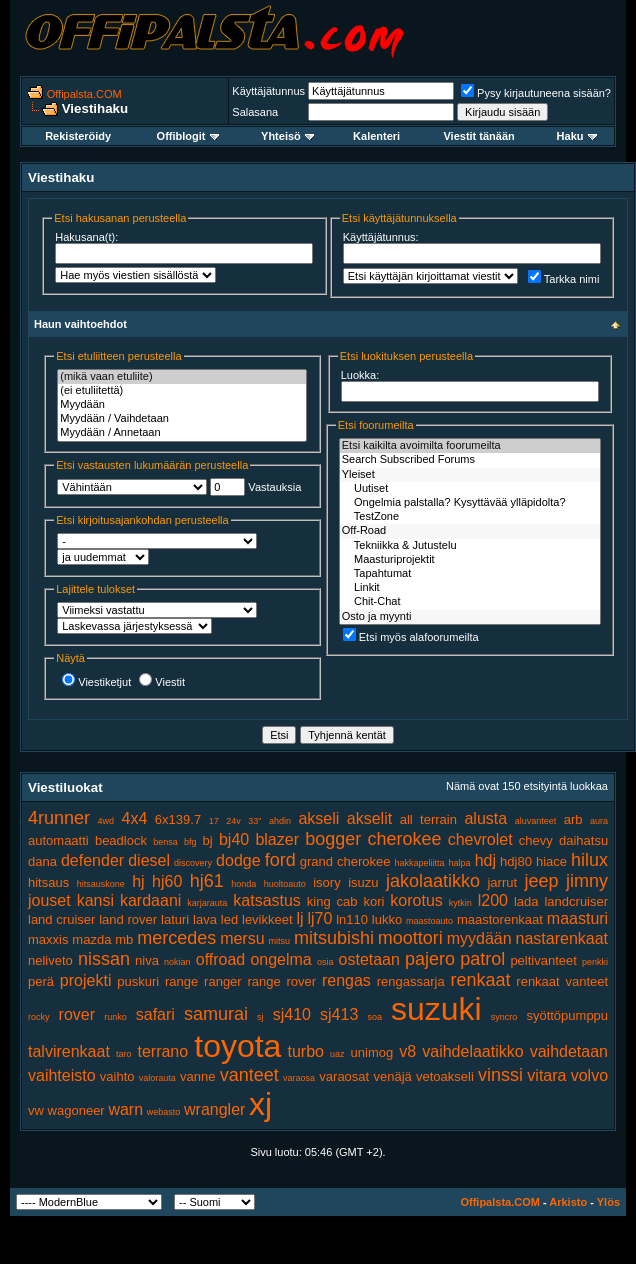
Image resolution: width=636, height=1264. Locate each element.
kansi (95, 900)
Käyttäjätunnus (268, 91)
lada (526, 901)
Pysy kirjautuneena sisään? (536, 93)
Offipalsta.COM (84, 94)
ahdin (280, 821)
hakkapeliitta (419, 863)
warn (125, 1109)
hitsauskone (101, 884)
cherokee (404, 839)
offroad (221, 959)
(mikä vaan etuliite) (182, 377)
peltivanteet (543, 960)
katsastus (267, 900)
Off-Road (470, 531)
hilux (589, 860)
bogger (333, 839)
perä (41, 981)
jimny (587, 881)
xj (260, 1104)
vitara (546, 1075)
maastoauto (429, 921)
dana (42, 861)
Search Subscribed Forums (470, 460)
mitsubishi (334, 938)
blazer (277, 839)
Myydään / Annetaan (182, 433)
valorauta (157, 1078)
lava (205, 919)
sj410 (292, 1014)
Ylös (608, 1202)
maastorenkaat (500, 919)
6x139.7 (178, 819)
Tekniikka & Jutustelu (470, 546)
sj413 (339, 1014)
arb (573, 819)
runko (115, 1017)
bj (208, 840)
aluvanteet (536, 821)
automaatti (58, 840)
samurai (216, 1014)
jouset (49, 900)
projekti (86, 980)
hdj (485, 860)
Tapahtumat (470, 574)
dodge (238, 860)
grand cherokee (345, 861)
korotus (416, 900)
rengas (346, 980)
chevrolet (480, 839)
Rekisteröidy (78, 136)
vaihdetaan (569, 1051)
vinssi (500, 1075)
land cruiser (61, 919)
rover (77, 1014)
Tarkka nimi (564, 279)
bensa (165, 842)
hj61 (207, 881)
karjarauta (207, 903)
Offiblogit (188, 136)
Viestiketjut (96, 682)
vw (36, 1110)
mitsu (279, 941)
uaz (337, 1054)
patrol (482, 959)
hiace (551, 861)
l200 (493, 900)
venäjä (392, 1076)
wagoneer (76, 1110)
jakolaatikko (433, 881)
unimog (372, 1052)
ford (280, 860)
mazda (91, 939)
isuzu (363, 882)
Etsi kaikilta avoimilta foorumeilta (470, 446)
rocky (39, 1017)
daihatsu (583, 840)
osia (325, 962)
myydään (479, 938)
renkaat (480, 980)
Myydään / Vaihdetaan (182, 419)
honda (243, 884)
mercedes (176, 938)
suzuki (436, 1009)
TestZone (470, 517)
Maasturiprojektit (470, 560)
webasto (164, 1112)
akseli (318, 818)
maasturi (577, 918)
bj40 (234, 839)
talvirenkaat (69, 1051)
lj (299, 918)
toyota (237, 1046)
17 (214, 821)
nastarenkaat (562, 938)
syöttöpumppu (567, 1015)
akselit (369, 818)
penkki (595, 962)
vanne (197, 1076)
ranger (223, 981)
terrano (162, 1051)
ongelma (280, 959)
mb (124, 939)
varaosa (299, 1078)
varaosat (344, 1076)
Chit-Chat (470, 602)
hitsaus (48, 882)
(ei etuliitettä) (182, 391)
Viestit (162, 682)
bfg (190, 842)
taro (124, 1054)
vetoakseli (445, 1076)
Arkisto (568, 1202)
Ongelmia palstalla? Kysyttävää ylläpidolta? (470, 503)
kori (373, 901)
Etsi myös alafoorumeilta (411, 637)
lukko (387, 919)
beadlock (121, 840)
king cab (332, 901)
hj (138, 881)
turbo (305, 1051)
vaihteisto (62, 1075)
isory (326, 882)
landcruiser (576, 901)
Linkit (470, 588)
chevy (536, 840)
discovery (193, 863)
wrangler (214, 1109)
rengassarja (411, 981)
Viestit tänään (478, 136)
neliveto (50, 960)
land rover (128, 919)
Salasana (255, 112)
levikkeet (267, 919)
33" (254, 821)
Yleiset (470, 475)
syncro (504, 1017)
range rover (282, 981)
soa (374, 1017)
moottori (410, 938)
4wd (106, 821)
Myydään (182, 405)
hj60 (167, 881)
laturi (175, 919)
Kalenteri (376, 136)
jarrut (502, 882)
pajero (430, 959)
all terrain (428, 819)
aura (599, 821)
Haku (577, 136)
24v (233, 821)
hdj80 (516, 861)
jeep (542, 881)
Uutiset (470, 489)
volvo (589, 1075)
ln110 (352, 919)
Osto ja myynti (470, 617)
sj (260, 1017)
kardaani (150, 900)
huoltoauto (285, 884)
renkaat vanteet (562, 981)
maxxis (48, 939)
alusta (485, 818)
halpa (460, 863)
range (181, 981)
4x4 (135, 818)
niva (147, 960)
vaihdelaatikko (472, 1051)
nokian (177, 962)
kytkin (460, 903)
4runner (59, 818)
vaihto (117, 1076)
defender (92, 860)
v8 (407, 1051)
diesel (149, 860)
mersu (242, 938)
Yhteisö (287, 136)
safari (155, 1014)
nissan (104, 959)
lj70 (319, 918)
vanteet (249, 1075)
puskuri (138, 981)
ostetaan (369, 959)
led (229, 919)
